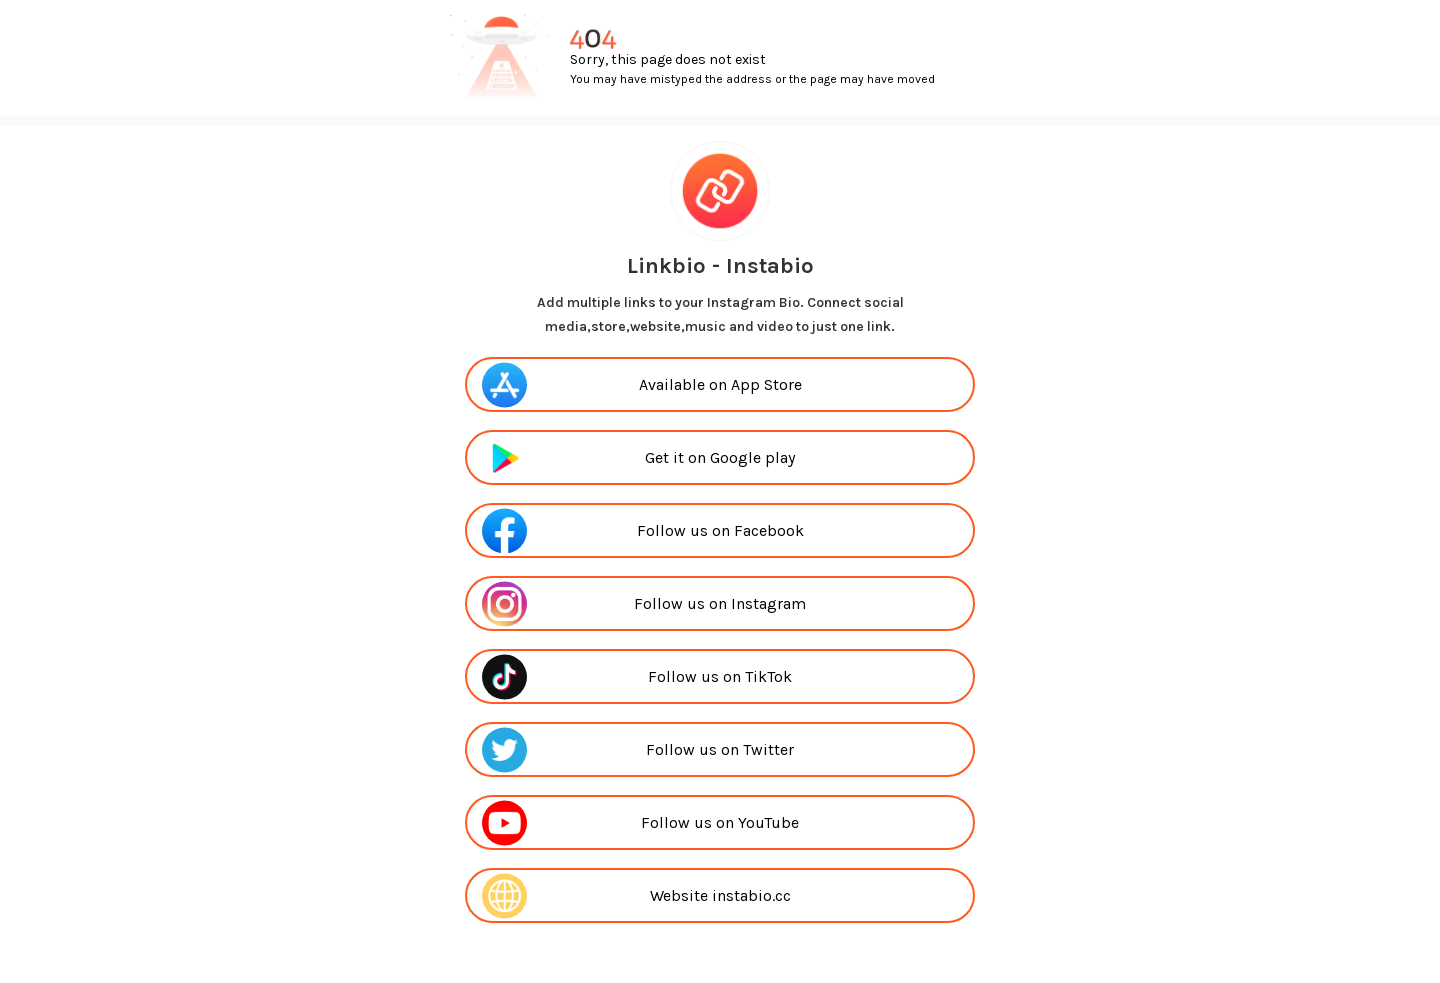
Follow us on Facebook (720, 530)
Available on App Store (720, 384)
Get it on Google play (720, 457)
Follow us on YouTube (720, 822)
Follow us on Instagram (720, 603)
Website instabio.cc (720, 895)
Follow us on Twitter (720, 749)
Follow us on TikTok (720, 676)
